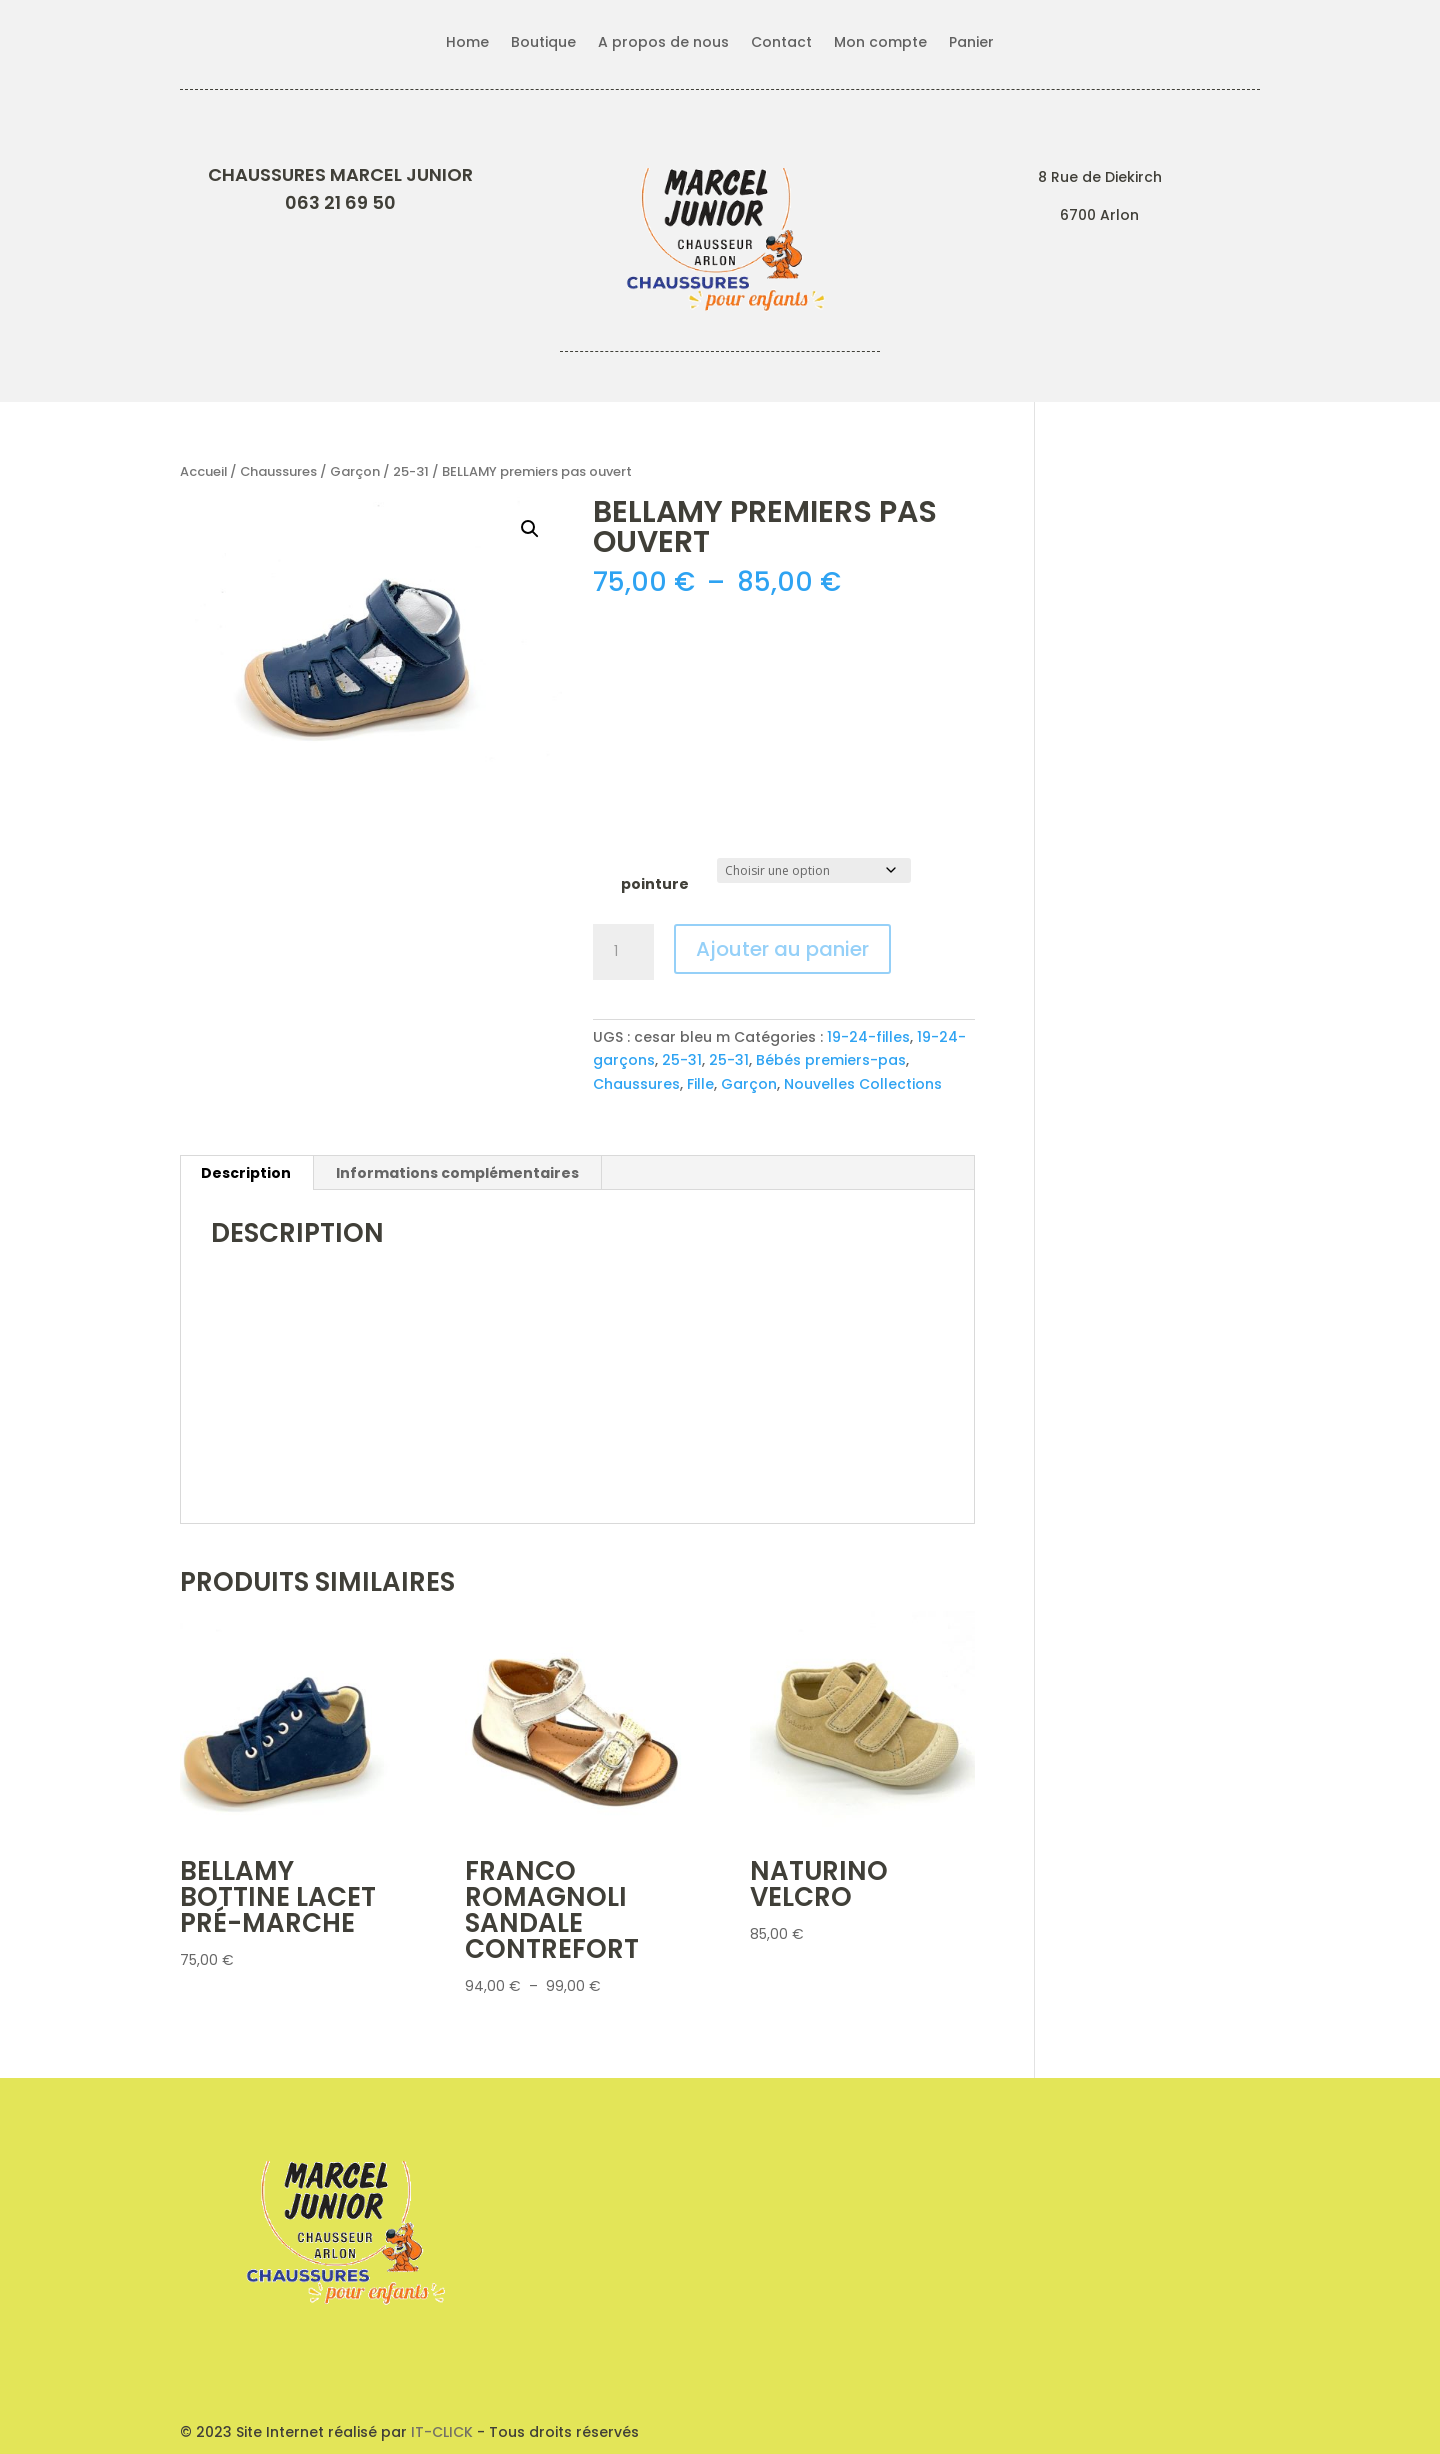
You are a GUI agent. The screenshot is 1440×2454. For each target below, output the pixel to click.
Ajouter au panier (782, 949)
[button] (530, 529)
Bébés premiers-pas (831, 1060)
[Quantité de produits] (623, 952)
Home (467, 43)
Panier (971, 43)
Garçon (355, 471)
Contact (781, 43)
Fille (700, 1084)
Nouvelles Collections (863, 1084)
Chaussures (278, 471)
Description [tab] (246, 1173)
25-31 (411, 471)
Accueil (203, 471)
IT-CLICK (442, 2432)
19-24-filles (868, 1037)
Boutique (543, 43)
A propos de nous (663, 43)
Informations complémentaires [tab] (457, 1173)
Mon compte (880, 43)
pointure (655, 884)
